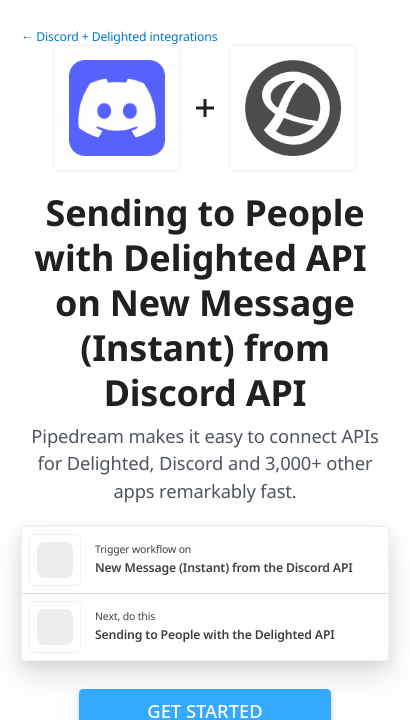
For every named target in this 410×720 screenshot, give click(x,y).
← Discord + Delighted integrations (119, 36)
